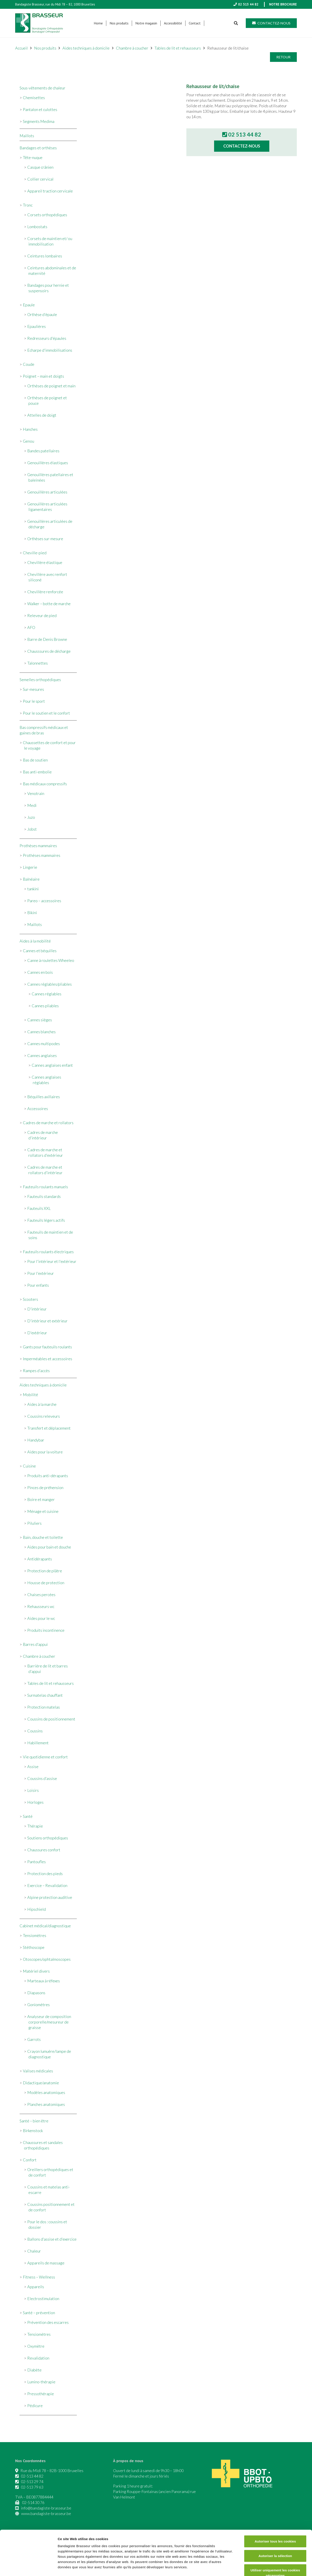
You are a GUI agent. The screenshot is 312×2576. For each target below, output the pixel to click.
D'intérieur (37, 1308)
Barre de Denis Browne (47, 639)
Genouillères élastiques (47, 462)
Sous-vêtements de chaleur (42, 87)
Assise (33, 1766)
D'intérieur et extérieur (47, 1320)
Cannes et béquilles (40, 950)
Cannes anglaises (42, 1055)
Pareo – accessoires (44, 900)
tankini (33, 888)
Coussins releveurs (43, 1416)
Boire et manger (41, 1499)
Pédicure (35, 2405)
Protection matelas (43, 1707)
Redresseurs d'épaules (46, 338)
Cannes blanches (41, 1031)
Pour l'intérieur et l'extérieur (51, 1261)
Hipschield (36, 1909)
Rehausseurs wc (40, 1606)
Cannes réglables (46, 993)
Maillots (27, 135)
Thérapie (35, 1826)
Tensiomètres (34, 1935)
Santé (28, 1816)
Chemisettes (34, 97)
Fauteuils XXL (39, 1208)
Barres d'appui (35, 1644)
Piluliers (34, 1523)
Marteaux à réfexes (43, 1980)
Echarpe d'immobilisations (49, 350)
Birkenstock (33, 2130)
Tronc (28, 205)
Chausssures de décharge (49, 651)
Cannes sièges (39, 1019)
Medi (32, 805)
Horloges (35, 1802)
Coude (28, 364)
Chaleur (34, 2251)
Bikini (32, 912)
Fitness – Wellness (39, 2277)
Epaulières (36, 326)
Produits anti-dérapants (47, 1475)
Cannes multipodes (43, 1043)
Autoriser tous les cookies (275, 2509)
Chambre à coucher (132, 48)
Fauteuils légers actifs (46, 1220)
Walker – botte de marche (49, 603)
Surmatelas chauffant (45, 1695)
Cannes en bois (40, 972)
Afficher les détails (242, 2567)
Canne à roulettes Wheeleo (50, 960)
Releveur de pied (42, 615)
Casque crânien (40, 167)
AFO (31, 627)
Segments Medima (38, 121)
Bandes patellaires (43, 450)
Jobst (32, 829)
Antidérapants (39, 1558)
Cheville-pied (34, 552)
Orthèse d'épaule (42, 314)
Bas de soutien (35, 760)
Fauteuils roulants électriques (48, 1251)
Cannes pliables (45, 1005)
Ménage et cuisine (43, 1511)
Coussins (35, 1730)
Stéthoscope (33, 1947)
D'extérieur (37, 1332)
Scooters (30, 1299)
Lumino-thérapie (41, 2381)
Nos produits (45, 48)
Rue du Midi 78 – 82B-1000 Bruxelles (51, 2470)
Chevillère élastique (44, 562)
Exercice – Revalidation (47, 1885)
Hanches (30, 429)
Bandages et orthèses (38, 147)
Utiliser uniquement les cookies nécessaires (275, 2540)
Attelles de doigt (41, 415)
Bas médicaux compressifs (45, 783)
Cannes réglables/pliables (49, 984)
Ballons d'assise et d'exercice (52, 2239)
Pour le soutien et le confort (46, 713)
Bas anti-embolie (37, 771)
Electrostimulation (43, 2298)
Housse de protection (45, 1582)
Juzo (31, 817)
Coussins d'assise (42, 1778)
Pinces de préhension (45, 1487)
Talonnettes (37, 663)
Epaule (29, 304)
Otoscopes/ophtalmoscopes (47, 1959)
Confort (30, 2159)
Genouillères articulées (47, 492)
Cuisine (29, 1466)
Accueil (21, 48)
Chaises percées (41, 1594)
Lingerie (30, 867)
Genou (28, 441)
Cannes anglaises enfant (52, 1065)
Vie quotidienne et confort (45, 1756)
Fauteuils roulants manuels (45, 1186)
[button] (236, 23)
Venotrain (35, 793)
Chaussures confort (43, 1849)
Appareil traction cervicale (50, 190)
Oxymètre (35, 2346)
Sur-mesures (33, 689)
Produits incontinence (45, 1630)
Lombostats (37, 226)
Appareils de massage (45, 2262)
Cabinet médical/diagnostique (45, 1925)
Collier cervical (40, 179)
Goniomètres (38, 2004)
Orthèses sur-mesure (45, 538)
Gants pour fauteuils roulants (47, 1346)
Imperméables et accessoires (47, 1358)
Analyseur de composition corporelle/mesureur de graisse (49, 2022)
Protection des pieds (45, 1873)
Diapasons (36, 1992)
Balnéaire (31, 879)
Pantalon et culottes (40, 109)
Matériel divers (36, 1971)
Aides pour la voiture (45, 1451)
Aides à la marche (42, 1404)
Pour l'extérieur (40, 1273)
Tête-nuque (32, 157)
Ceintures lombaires (44, 255)
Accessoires (37, 1108)
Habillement (38, 1742)
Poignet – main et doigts (43, 376)
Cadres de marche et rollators (48, 1122)
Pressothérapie (40, 2393)
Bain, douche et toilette (43, 1537)
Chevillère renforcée (45, 591)
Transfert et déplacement (49, 1428)
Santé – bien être (34, 2120)
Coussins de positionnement (51, 1719)
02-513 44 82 (32, 2476)
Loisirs (33, 1790)
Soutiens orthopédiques (47, 1837)
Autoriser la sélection (275, 2523)
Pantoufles (36, 1861)
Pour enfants (38, 1285)
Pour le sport (34, 701)
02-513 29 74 (32, 2481)
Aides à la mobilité (35, 941)
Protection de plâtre (44, 1570)
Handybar (35, 1440)
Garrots (34, 2039)
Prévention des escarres (48, 2322)
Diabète (34, 2369)
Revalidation (38, 2358)
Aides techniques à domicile (86, 48)
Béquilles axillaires (43, 1096)
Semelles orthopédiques (40, 679)
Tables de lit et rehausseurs (177, 48)
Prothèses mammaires (38, 845)
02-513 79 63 (32, 2487)
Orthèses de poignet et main (51, 385)
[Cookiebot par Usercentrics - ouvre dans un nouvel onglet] (28, 2567)
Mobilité (30, 1394)
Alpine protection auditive (49, 1897)
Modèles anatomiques (46, 2092)
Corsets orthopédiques (47, 214)
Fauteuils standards (44, 1196)
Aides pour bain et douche (49, 1547)
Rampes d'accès (36, 1370)
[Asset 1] (39, 23)
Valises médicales (38, 2070)
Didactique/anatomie (41, 2082)
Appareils (35, 2286)
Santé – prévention (39, 2312)
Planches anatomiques (46, 2104)
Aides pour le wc (41, 1618)
